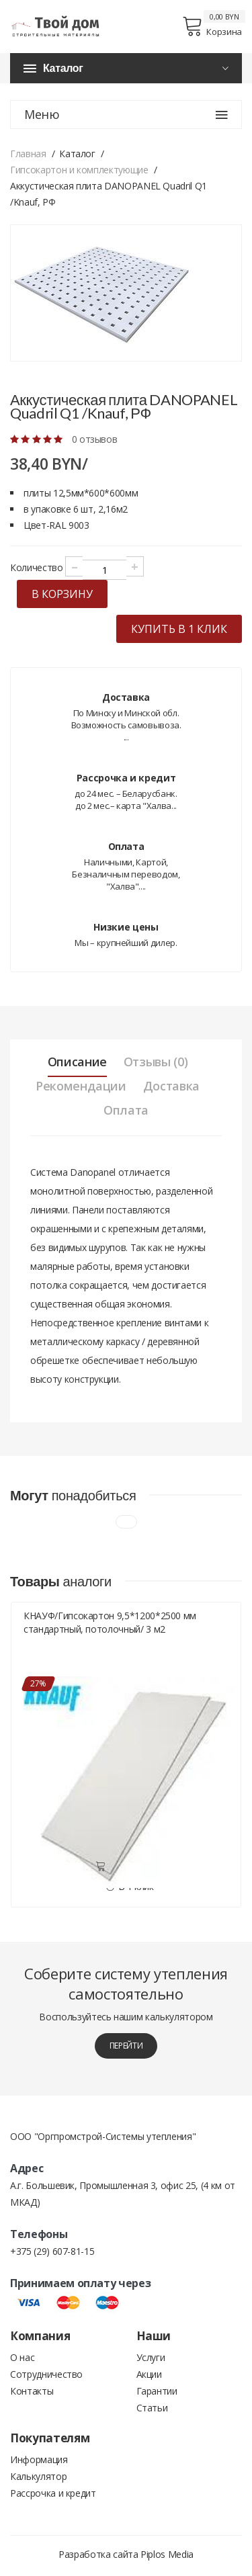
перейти (126, 2045)
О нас (22, 2357)
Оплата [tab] (126, 1110)
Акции (149, 2374)
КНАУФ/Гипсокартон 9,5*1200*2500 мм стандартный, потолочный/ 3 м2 (110, 1622)
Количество (36, 567)
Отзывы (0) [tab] (156, 1062)
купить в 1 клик (179, 628)
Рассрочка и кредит (53, 2493)
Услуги (150, 2357)
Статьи (152, 2407)
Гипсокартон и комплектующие (79, 169)
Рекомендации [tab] (81, 1086)
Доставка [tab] (171, 1086)
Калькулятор (38, 2476)
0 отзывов (95, 439)
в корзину (62, 594)
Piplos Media (167, 2554)
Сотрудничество (46, 2374)
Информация (39, 2459)
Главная (28, 153)
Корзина (212, 26)
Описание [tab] (77, 1062)
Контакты (31, 2391)
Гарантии (156, 2391)
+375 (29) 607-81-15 (52, 2251)
